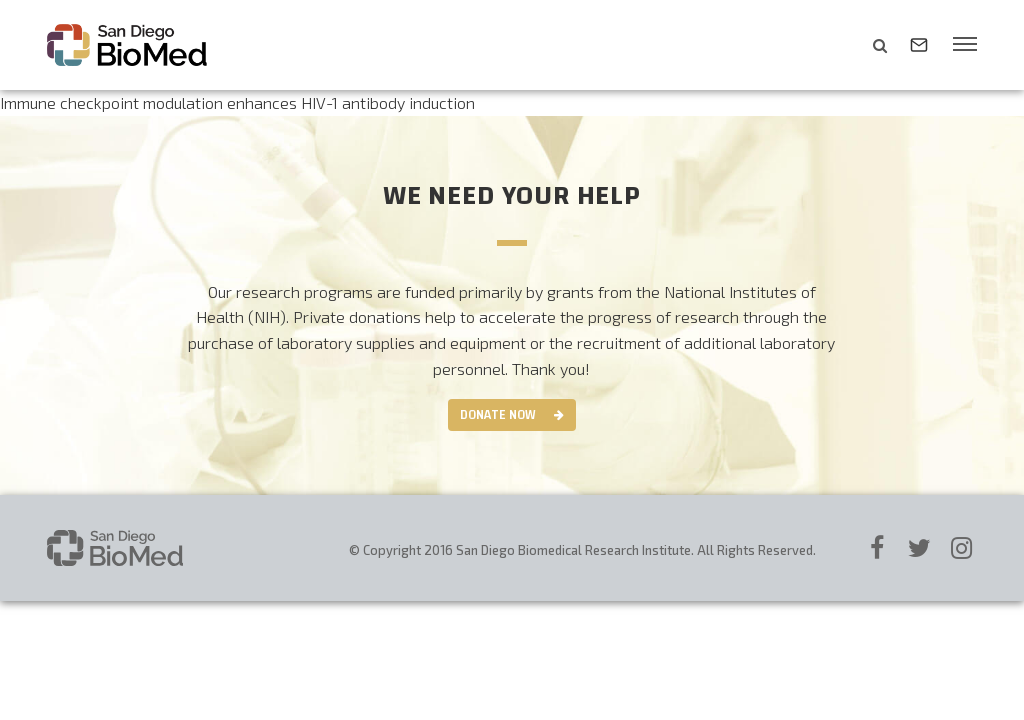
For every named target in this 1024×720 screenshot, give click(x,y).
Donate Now (498, 415)
